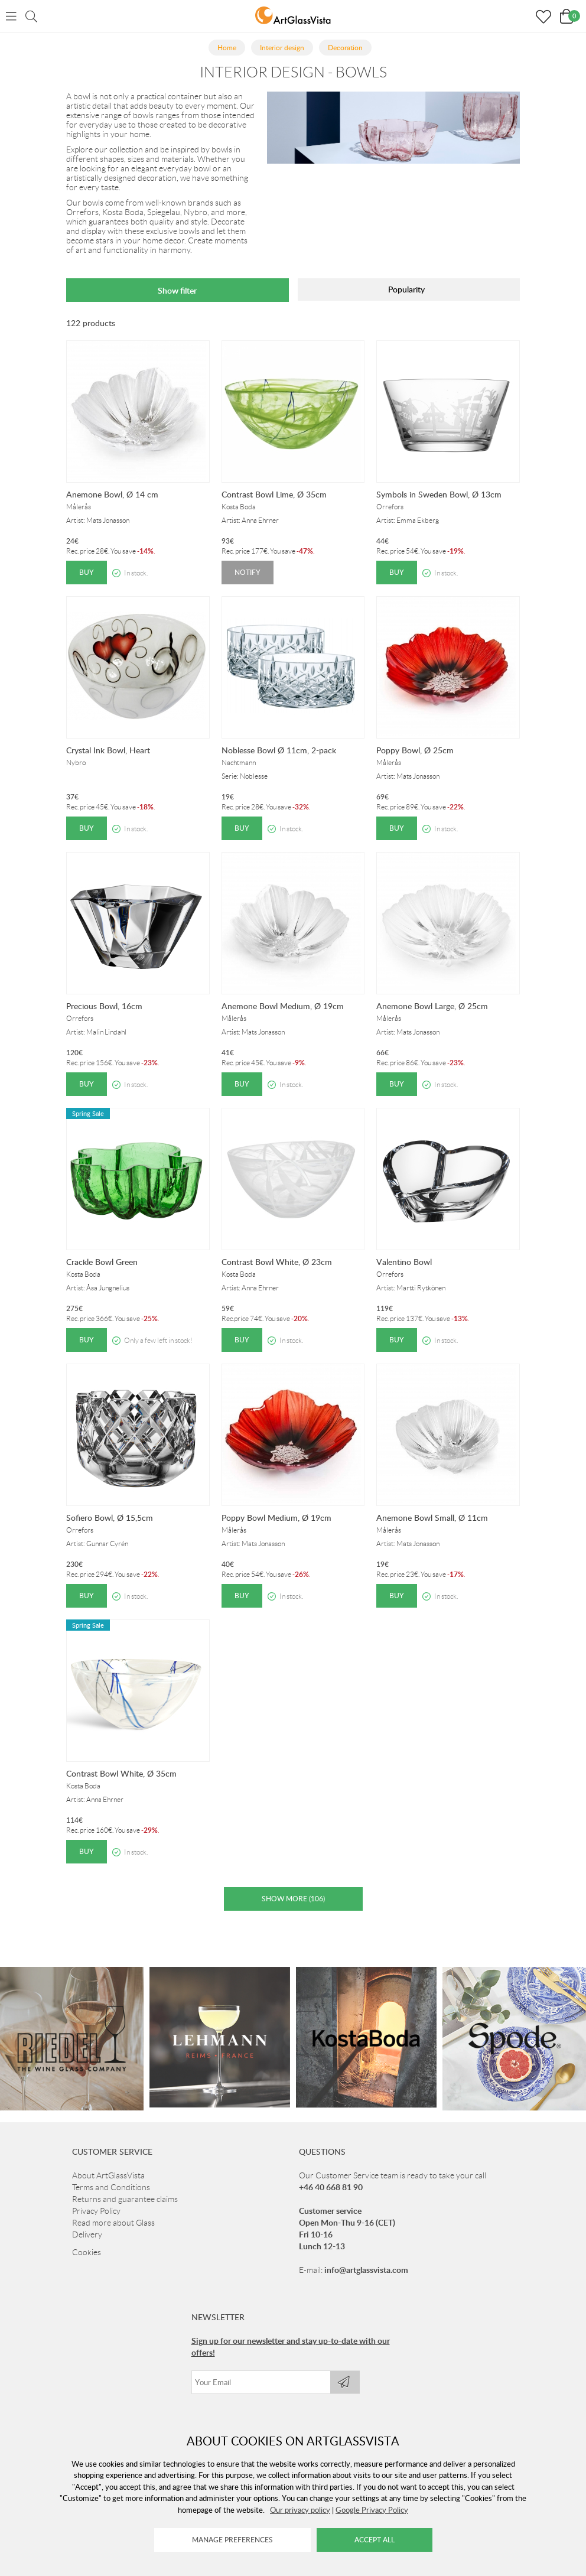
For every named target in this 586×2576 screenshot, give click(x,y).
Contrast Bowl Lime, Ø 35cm (274, 494)
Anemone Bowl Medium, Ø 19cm (283, 1005)
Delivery (87, 2311)
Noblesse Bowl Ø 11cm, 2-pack (279, 750)
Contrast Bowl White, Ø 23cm (277, 1261)
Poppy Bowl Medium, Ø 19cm (276, 1517)
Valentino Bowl (404, 1261)
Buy (86, 572)
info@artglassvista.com (366, 2346)
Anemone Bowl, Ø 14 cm (112, 494)
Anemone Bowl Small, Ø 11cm (432, 1517)
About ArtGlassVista (108, 2252)
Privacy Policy (96, 2287)
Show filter (177, 290)
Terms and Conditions (111, 2264)
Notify (248, 572)
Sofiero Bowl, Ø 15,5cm (109, 1517)
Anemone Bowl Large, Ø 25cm (432, 1005)
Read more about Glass (113, 2299)
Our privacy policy (300, 2510)
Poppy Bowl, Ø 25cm (415, 750)
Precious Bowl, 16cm (104, 1005)
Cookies (86, 2329)
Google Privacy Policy (372, 2510)
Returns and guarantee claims (125, 2276)
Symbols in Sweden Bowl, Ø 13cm (439, 494)
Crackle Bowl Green (102, 1261)
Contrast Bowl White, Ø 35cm (121, 1773)
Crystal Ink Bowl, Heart (108, 750)
